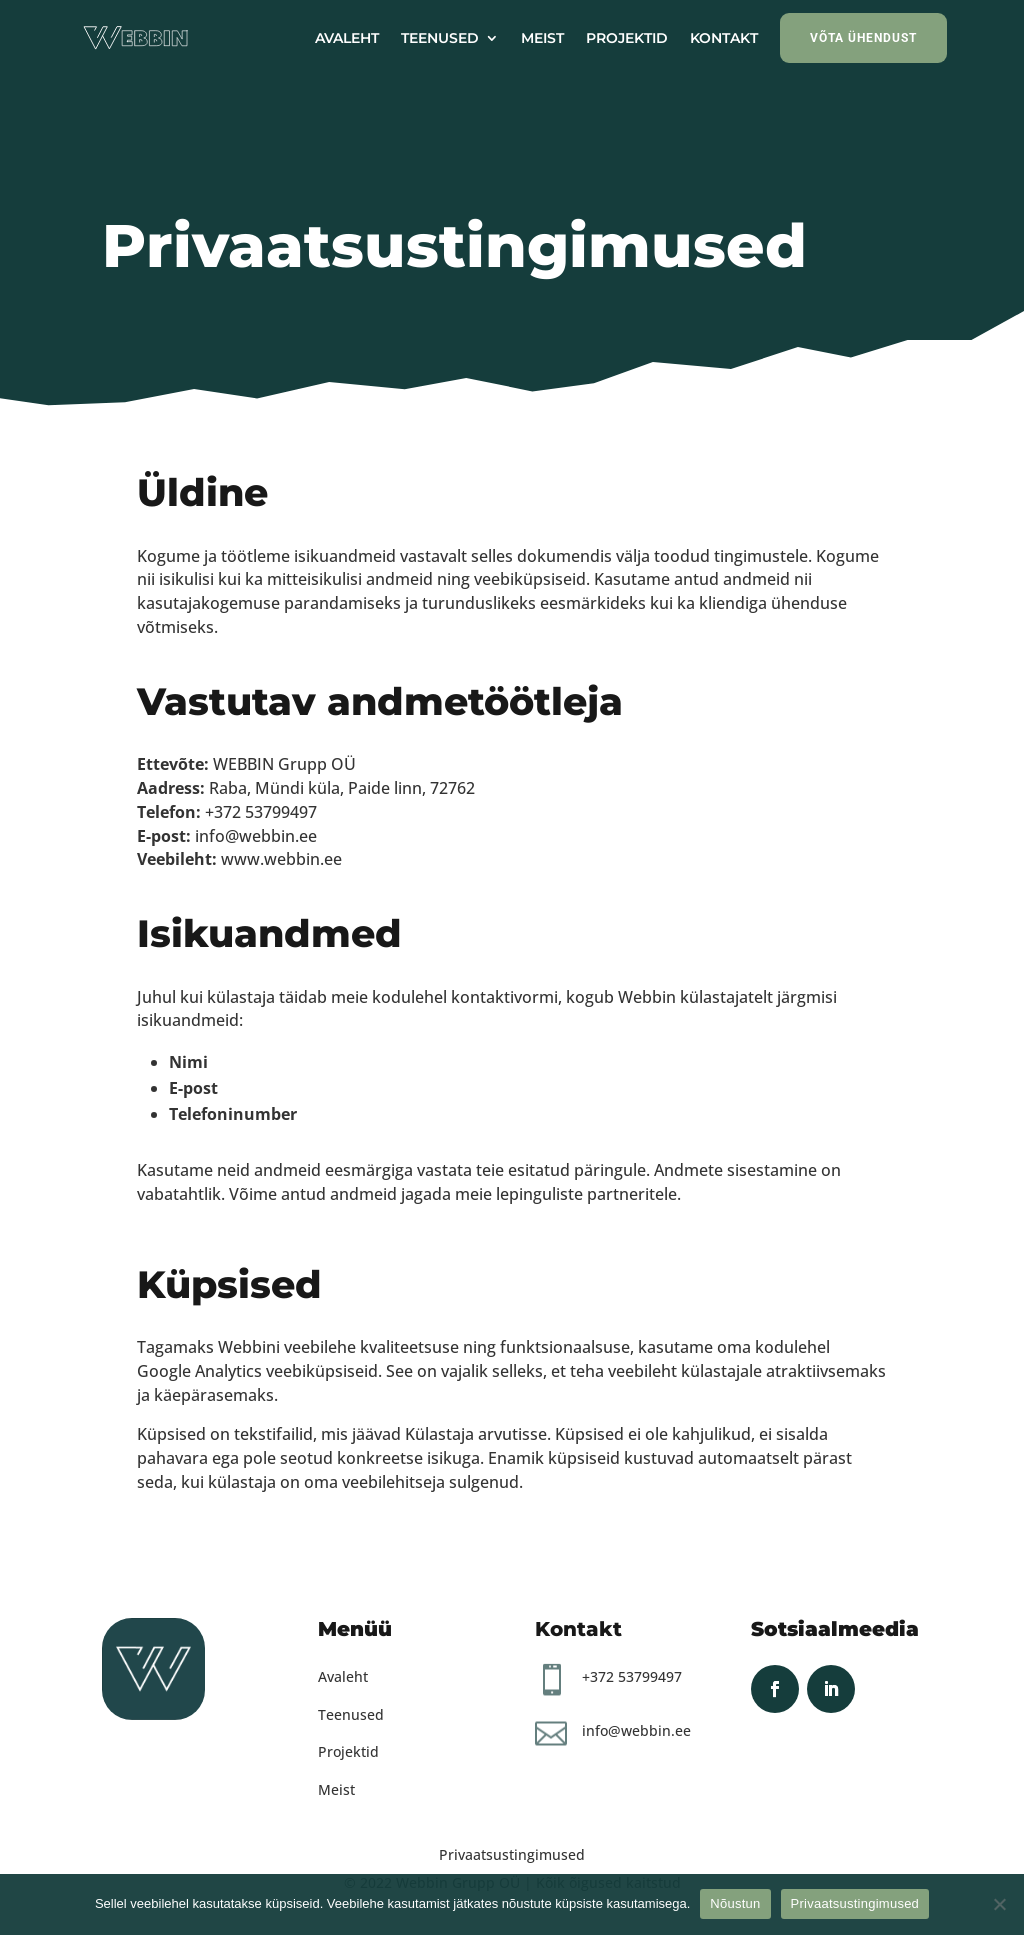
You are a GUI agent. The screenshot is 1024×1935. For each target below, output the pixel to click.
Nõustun (735, 1903)
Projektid (348, 1751)
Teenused (351, 1714)
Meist (336, 1789)
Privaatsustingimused (512, 1854)
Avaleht (343, 1676)
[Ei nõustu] (999, 1904)
